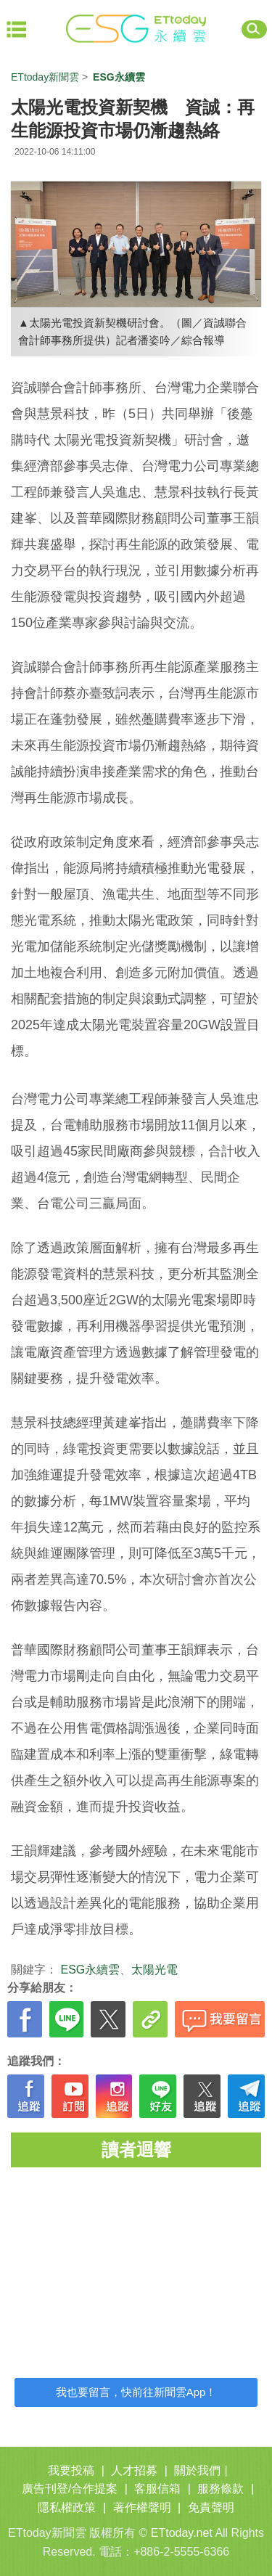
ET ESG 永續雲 (136, 29)
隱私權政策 (67, 2507)
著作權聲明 (142, 2507)
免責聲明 (211, 2507)
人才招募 (134, 2470)
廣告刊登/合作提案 (70, 2488)
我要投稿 (71, 2470)
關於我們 (197, 2470)
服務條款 (220, 2488)
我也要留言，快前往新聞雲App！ (136, 2392)
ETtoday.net (182, 2533)
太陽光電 (154, 1969)
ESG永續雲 (90, 1969)
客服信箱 (157, 2488)
